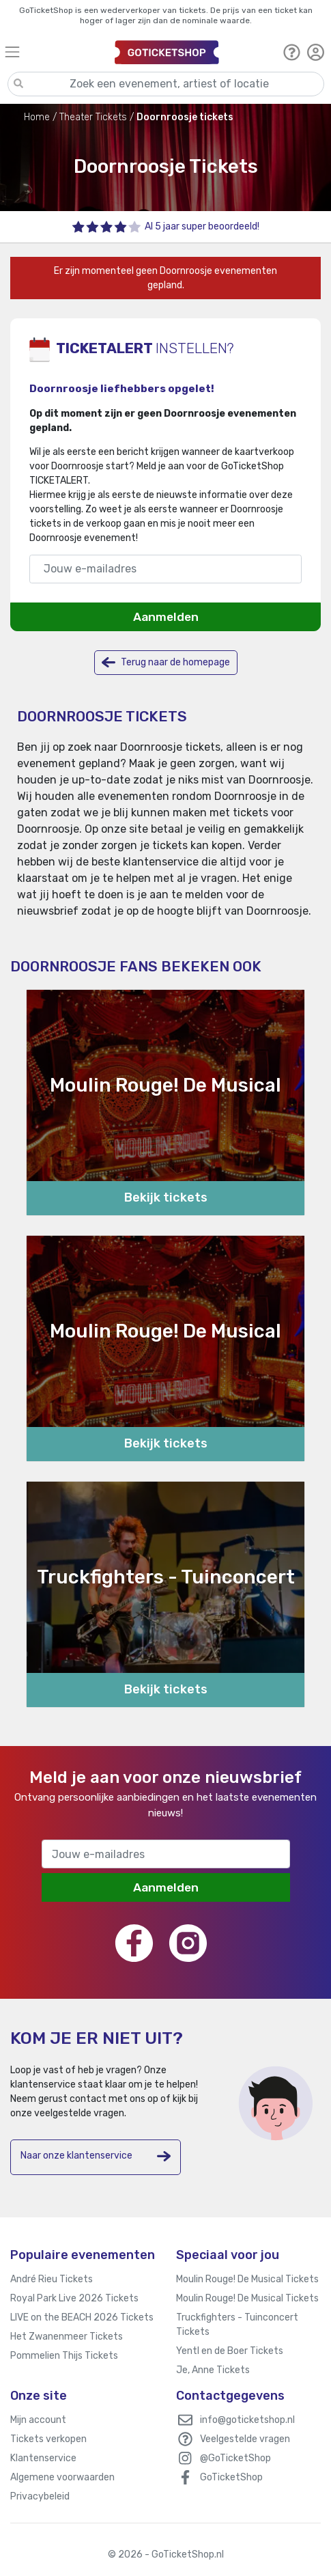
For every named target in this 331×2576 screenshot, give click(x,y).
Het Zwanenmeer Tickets (66, 2336)
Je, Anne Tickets (213, 2370)
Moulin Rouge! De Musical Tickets (247, 2279)
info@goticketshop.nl (247, 2420)
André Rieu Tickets (51, 2279)
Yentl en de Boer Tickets (229, 2351)
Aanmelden (166, 617)
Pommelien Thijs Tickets (64, 2356)
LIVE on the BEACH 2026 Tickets (82, 2317)
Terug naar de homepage (166, 662)
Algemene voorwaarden (62, 2477)
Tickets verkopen (48, 2439)
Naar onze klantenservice (95, 2156)
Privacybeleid (40, 2496)
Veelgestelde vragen (245, 2439)
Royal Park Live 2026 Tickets (74, 2298)
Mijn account (38, 2420)
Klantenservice (43, 2458)
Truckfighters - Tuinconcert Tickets (237, 2325)
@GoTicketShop (235, 2458)
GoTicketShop (231, 2477)
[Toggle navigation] (53, 51)
